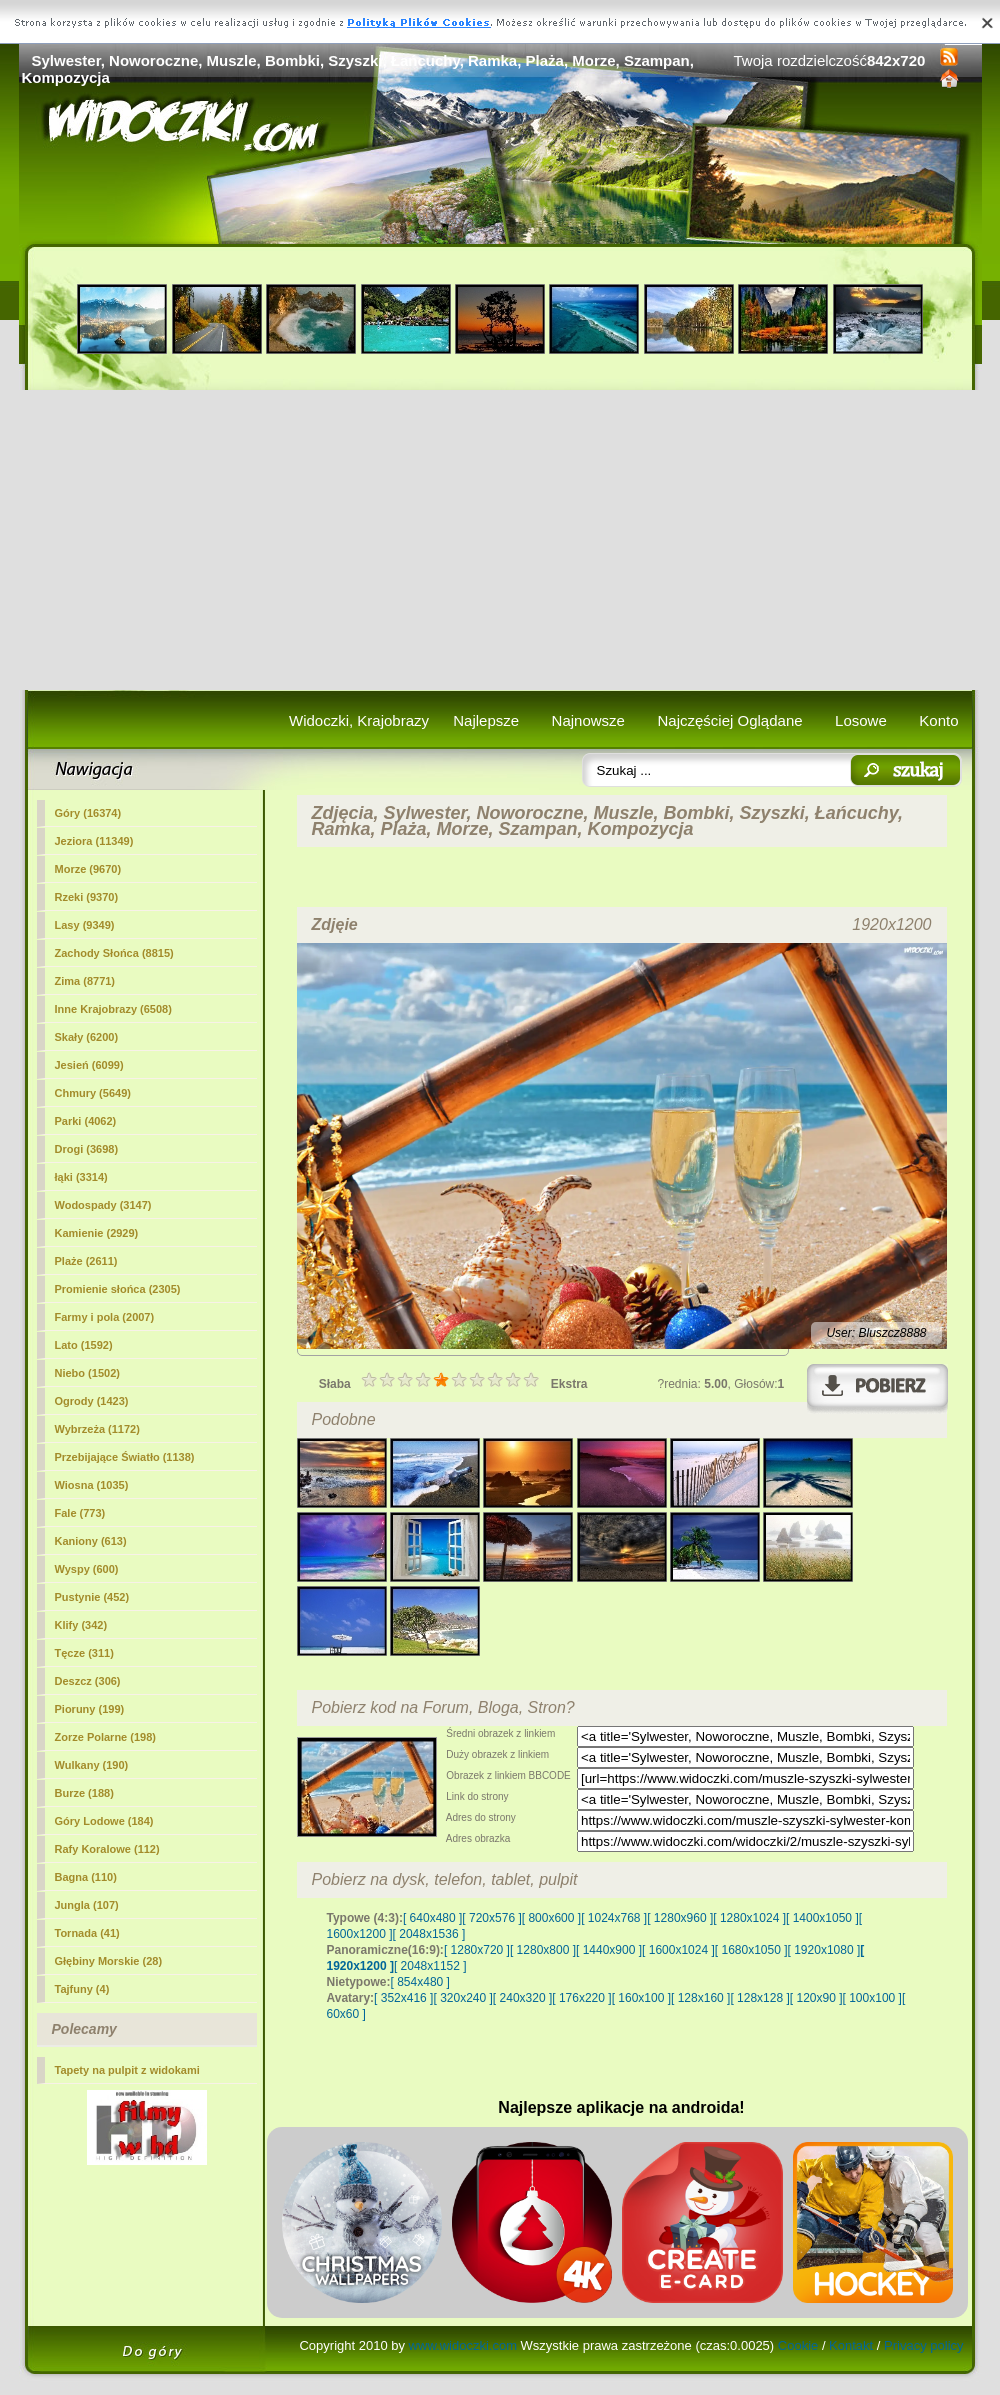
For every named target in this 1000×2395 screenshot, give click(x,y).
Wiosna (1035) (92, 1485)
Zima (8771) (85, 981)
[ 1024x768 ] (614, 1918)
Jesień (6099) (89, 1065)
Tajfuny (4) (82, 1989)
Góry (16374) (88, 813)
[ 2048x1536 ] (429, 1934)
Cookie (798, 2345)
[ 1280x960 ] (680, 1918)
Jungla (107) (87, 1905)
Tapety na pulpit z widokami (127, 2070)
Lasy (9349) (85, 925)
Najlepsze (486, 720)
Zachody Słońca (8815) (114, 953)
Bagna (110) (86, 1877)
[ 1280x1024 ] (749, 1918)
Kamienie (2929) (97, 1233)
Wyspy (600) (87, 1569)
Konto (938, 720)
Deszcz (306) (88, 1681)
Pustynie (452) (92, 1597)
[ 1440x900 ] (609, 1950)
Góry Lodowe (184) (104, 1821)
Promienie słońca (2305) (118, 1289)
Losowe (861, 720)
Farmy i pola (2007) (105, 1317)
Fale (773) (80, 1513)
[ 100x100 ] (872, 1998)
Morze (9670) (88, 869)
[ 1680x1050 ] (751, 1950)
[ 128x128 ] (759, 1998)
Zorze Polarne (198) (105, 1737)
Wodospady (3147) (103, 1205)
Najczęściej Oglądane (729, 720)
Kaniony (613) (91, 1541)
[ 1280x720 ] (477, 1950)
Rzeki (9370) (87, 897)
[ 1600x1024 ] (678, 1950)
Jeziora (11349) (94, 841)
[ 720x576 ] (491, 1918)
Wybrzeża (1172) (97, 1429)
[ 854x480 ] (420, 1982)
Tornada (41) (87, 1933)
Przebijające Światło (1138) (125, 1457)
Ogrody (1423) (92, 1401)
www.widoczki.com (463, 2345)
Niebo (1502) (87, 1373)
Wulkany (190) (92, 1765)
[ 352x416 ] (403, 1998)
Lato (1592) (84, 1345)
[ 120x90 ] (816, 1998)
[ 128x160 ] (700, 1998)
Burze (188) (84, 1793)
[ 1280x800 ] (543, 1950)
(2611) (86, 1261)
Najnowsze (588, 720)
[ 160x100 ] (641, 1998)
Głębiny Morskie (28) (109, 1961)
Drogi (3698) (87, 1149)
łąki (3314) (81, 1177)
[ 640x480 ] (432, 1918)
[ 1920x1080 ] (824, 1950)
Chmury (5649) (93, 1093)
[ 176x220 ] (581, 1998)
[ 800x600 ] (551, 1918)
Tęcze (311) (84, 1653)
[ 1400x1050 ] (822, 1918)
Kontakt (851, 2345)
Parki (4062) (86, 1121)
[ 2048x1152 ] (430, 1966)
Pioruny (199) (90, 1709)
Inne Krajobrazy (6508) (113, 1009)
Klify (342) (81, 1625)
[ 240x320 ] (522, 1998)
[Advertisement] (500, 540)
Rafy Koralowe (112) (107, 1849)
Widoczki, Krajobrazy (359, 720)
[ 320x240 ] (462, 1998)
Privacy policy (923, 2345)
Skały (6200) (87, 1037)
